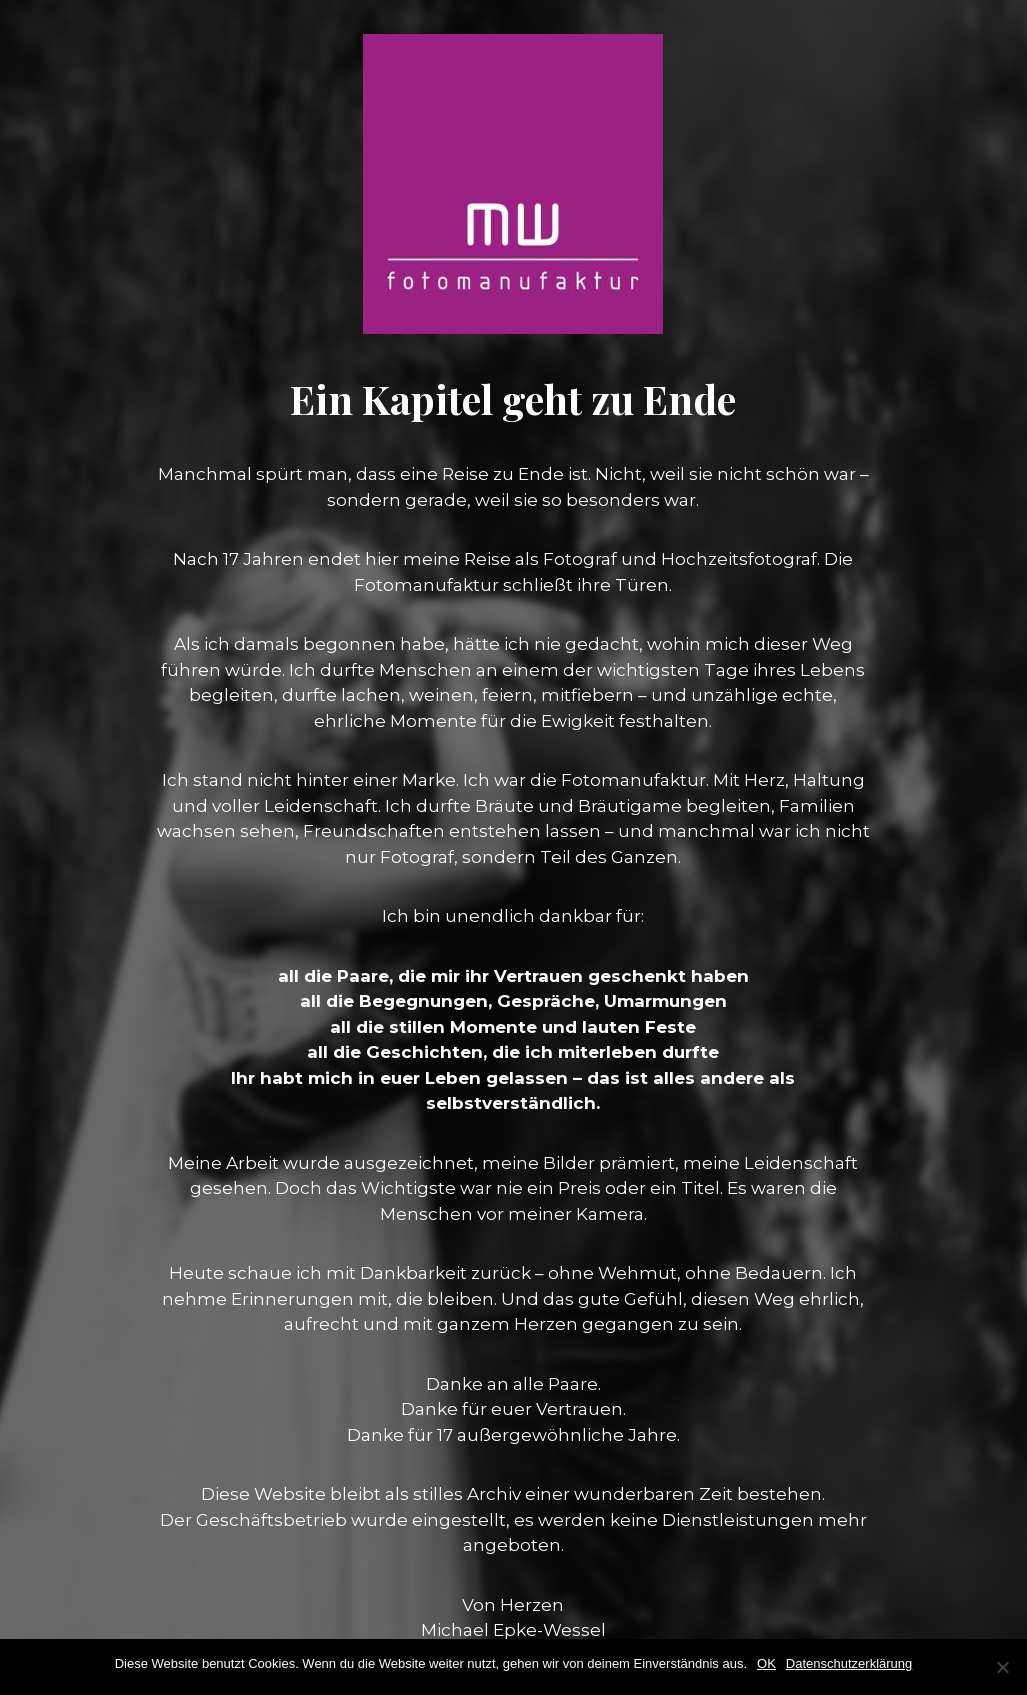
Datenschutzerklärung (849, 1663)
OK (766, 1663)
